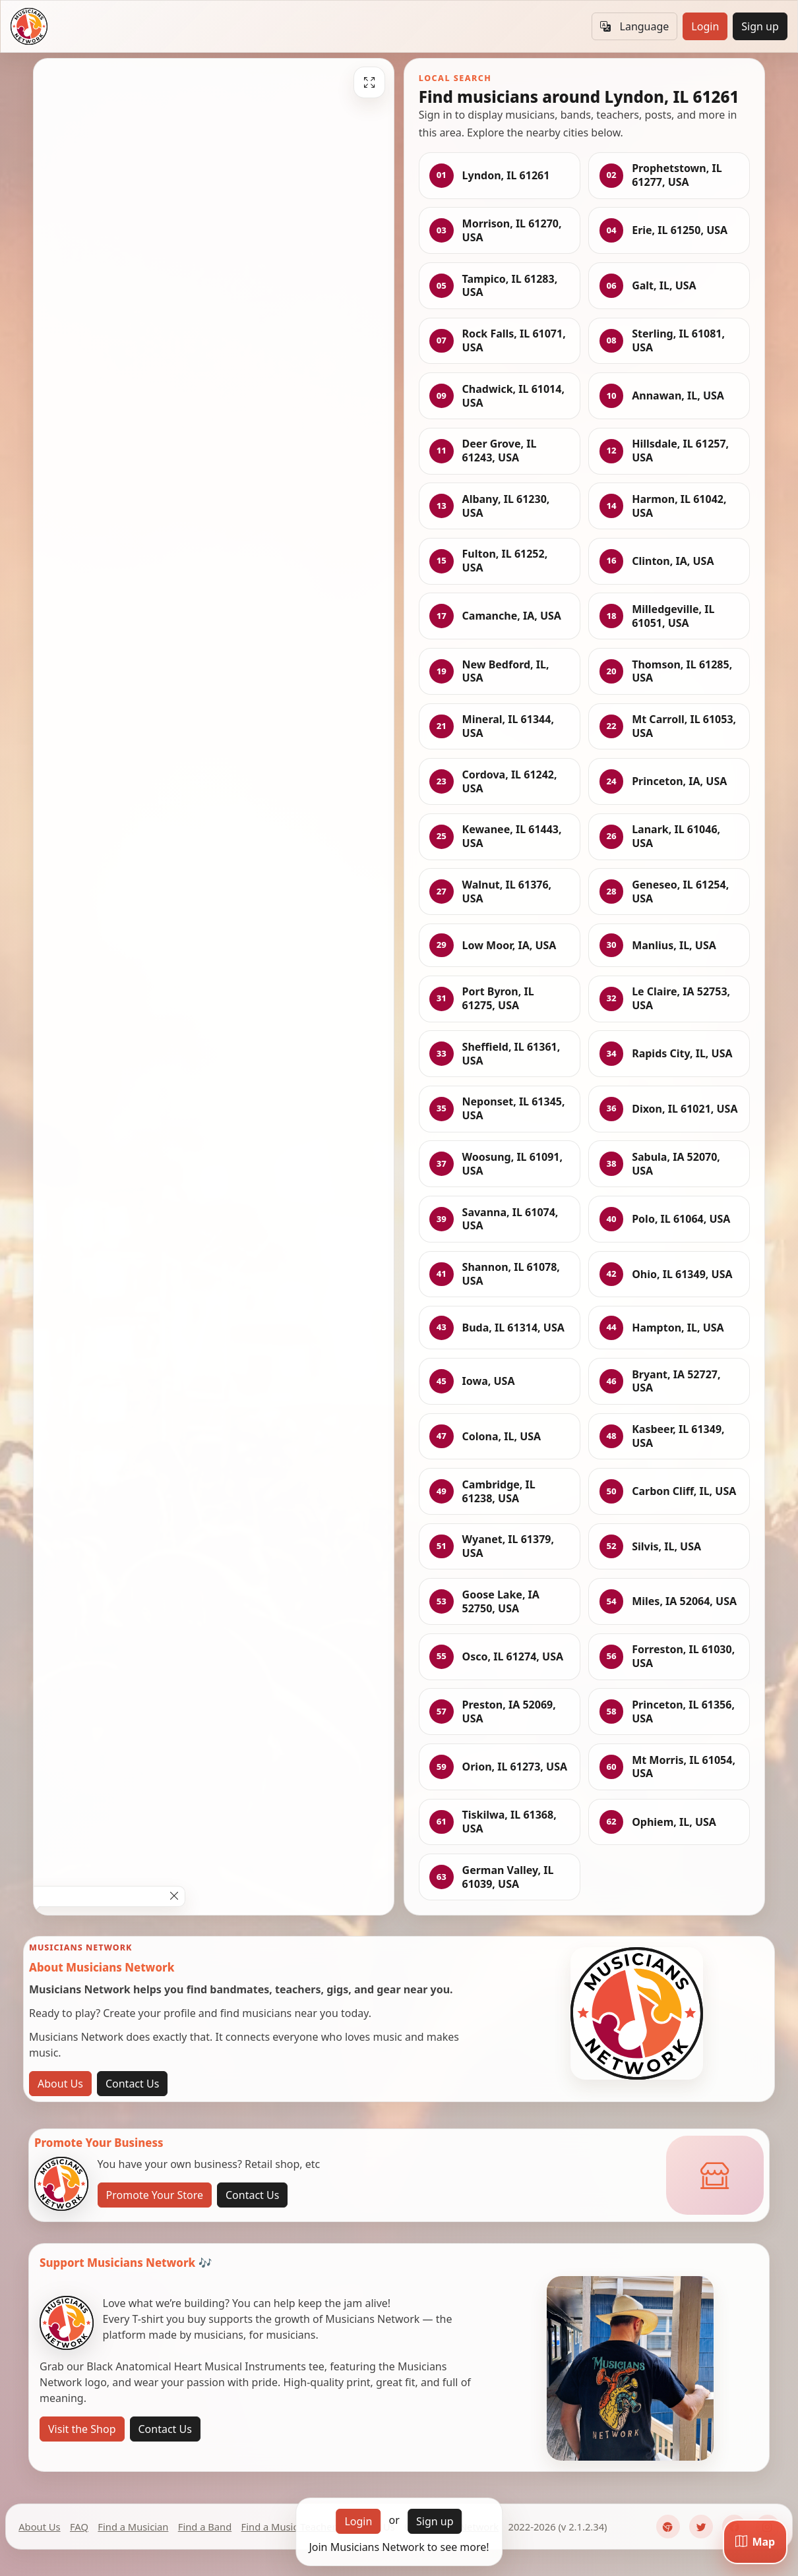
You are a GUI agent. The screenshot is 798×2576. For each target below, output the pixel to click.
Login (705, 26)
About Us (60, 2083)
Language (634, 26)
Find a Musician (133, 2526)
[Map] (755, 2541)
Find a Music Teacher (288, 2526)
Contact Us (132, 2083)
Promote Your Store (154, 2195)
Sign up (760, 26)
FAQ (79, 2526)
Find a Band (204, 2526)
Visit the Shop (82, 2429)
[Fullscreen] (369, 82)
